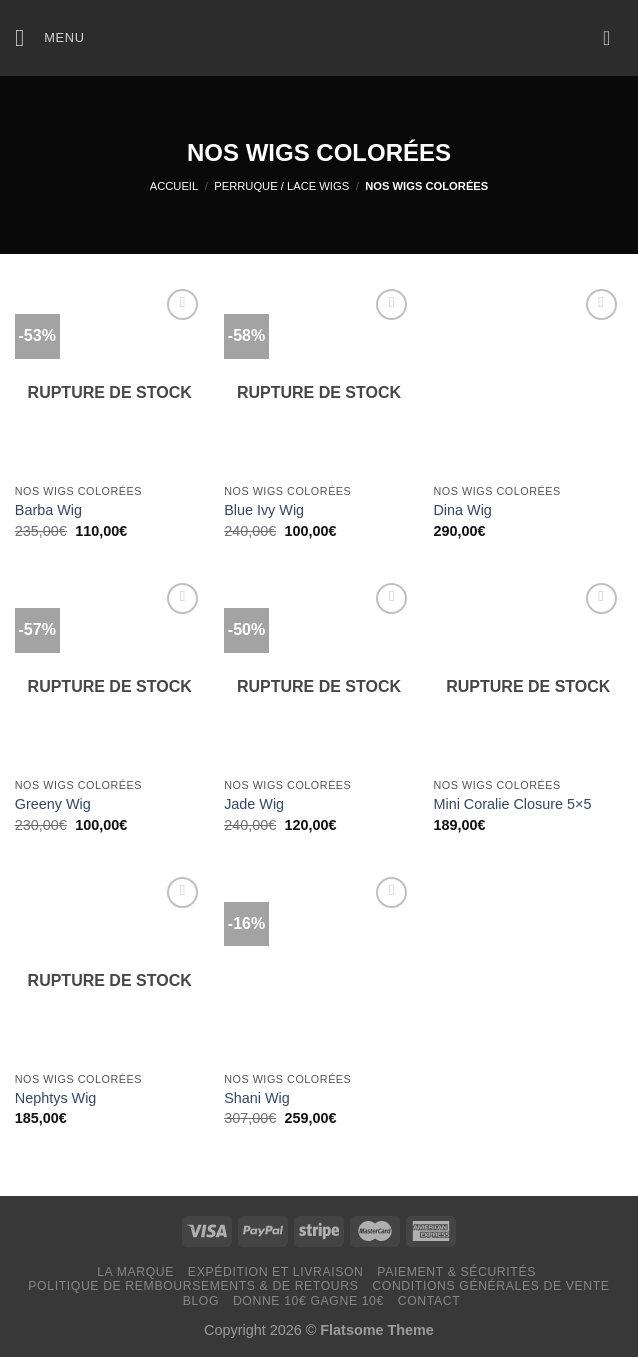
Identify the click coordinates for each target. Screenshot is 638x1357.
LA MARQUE (135, 1272)
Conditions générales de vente (490, 1286)
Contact (429, 1301)
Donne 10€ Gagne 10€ (308, 1301)
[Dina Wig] (528, 379)
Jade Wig (254, 804)
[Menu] (50, 37)
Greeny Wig (53, 804)
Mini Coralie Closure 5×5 (512, 804)
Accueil (174, 186)
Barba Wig (48, 510)
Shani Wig (257, 1098)
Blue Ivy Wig (264, 510)
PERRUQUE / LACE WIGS (281, 186)
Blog (201, 1301)
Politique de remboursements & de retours (193, 1286)
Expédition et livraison (276, 1272)
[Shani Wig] (319, 967)
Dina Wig (462, 510)
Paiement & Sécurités (456, 1272)
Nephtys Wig (56, 1098)
